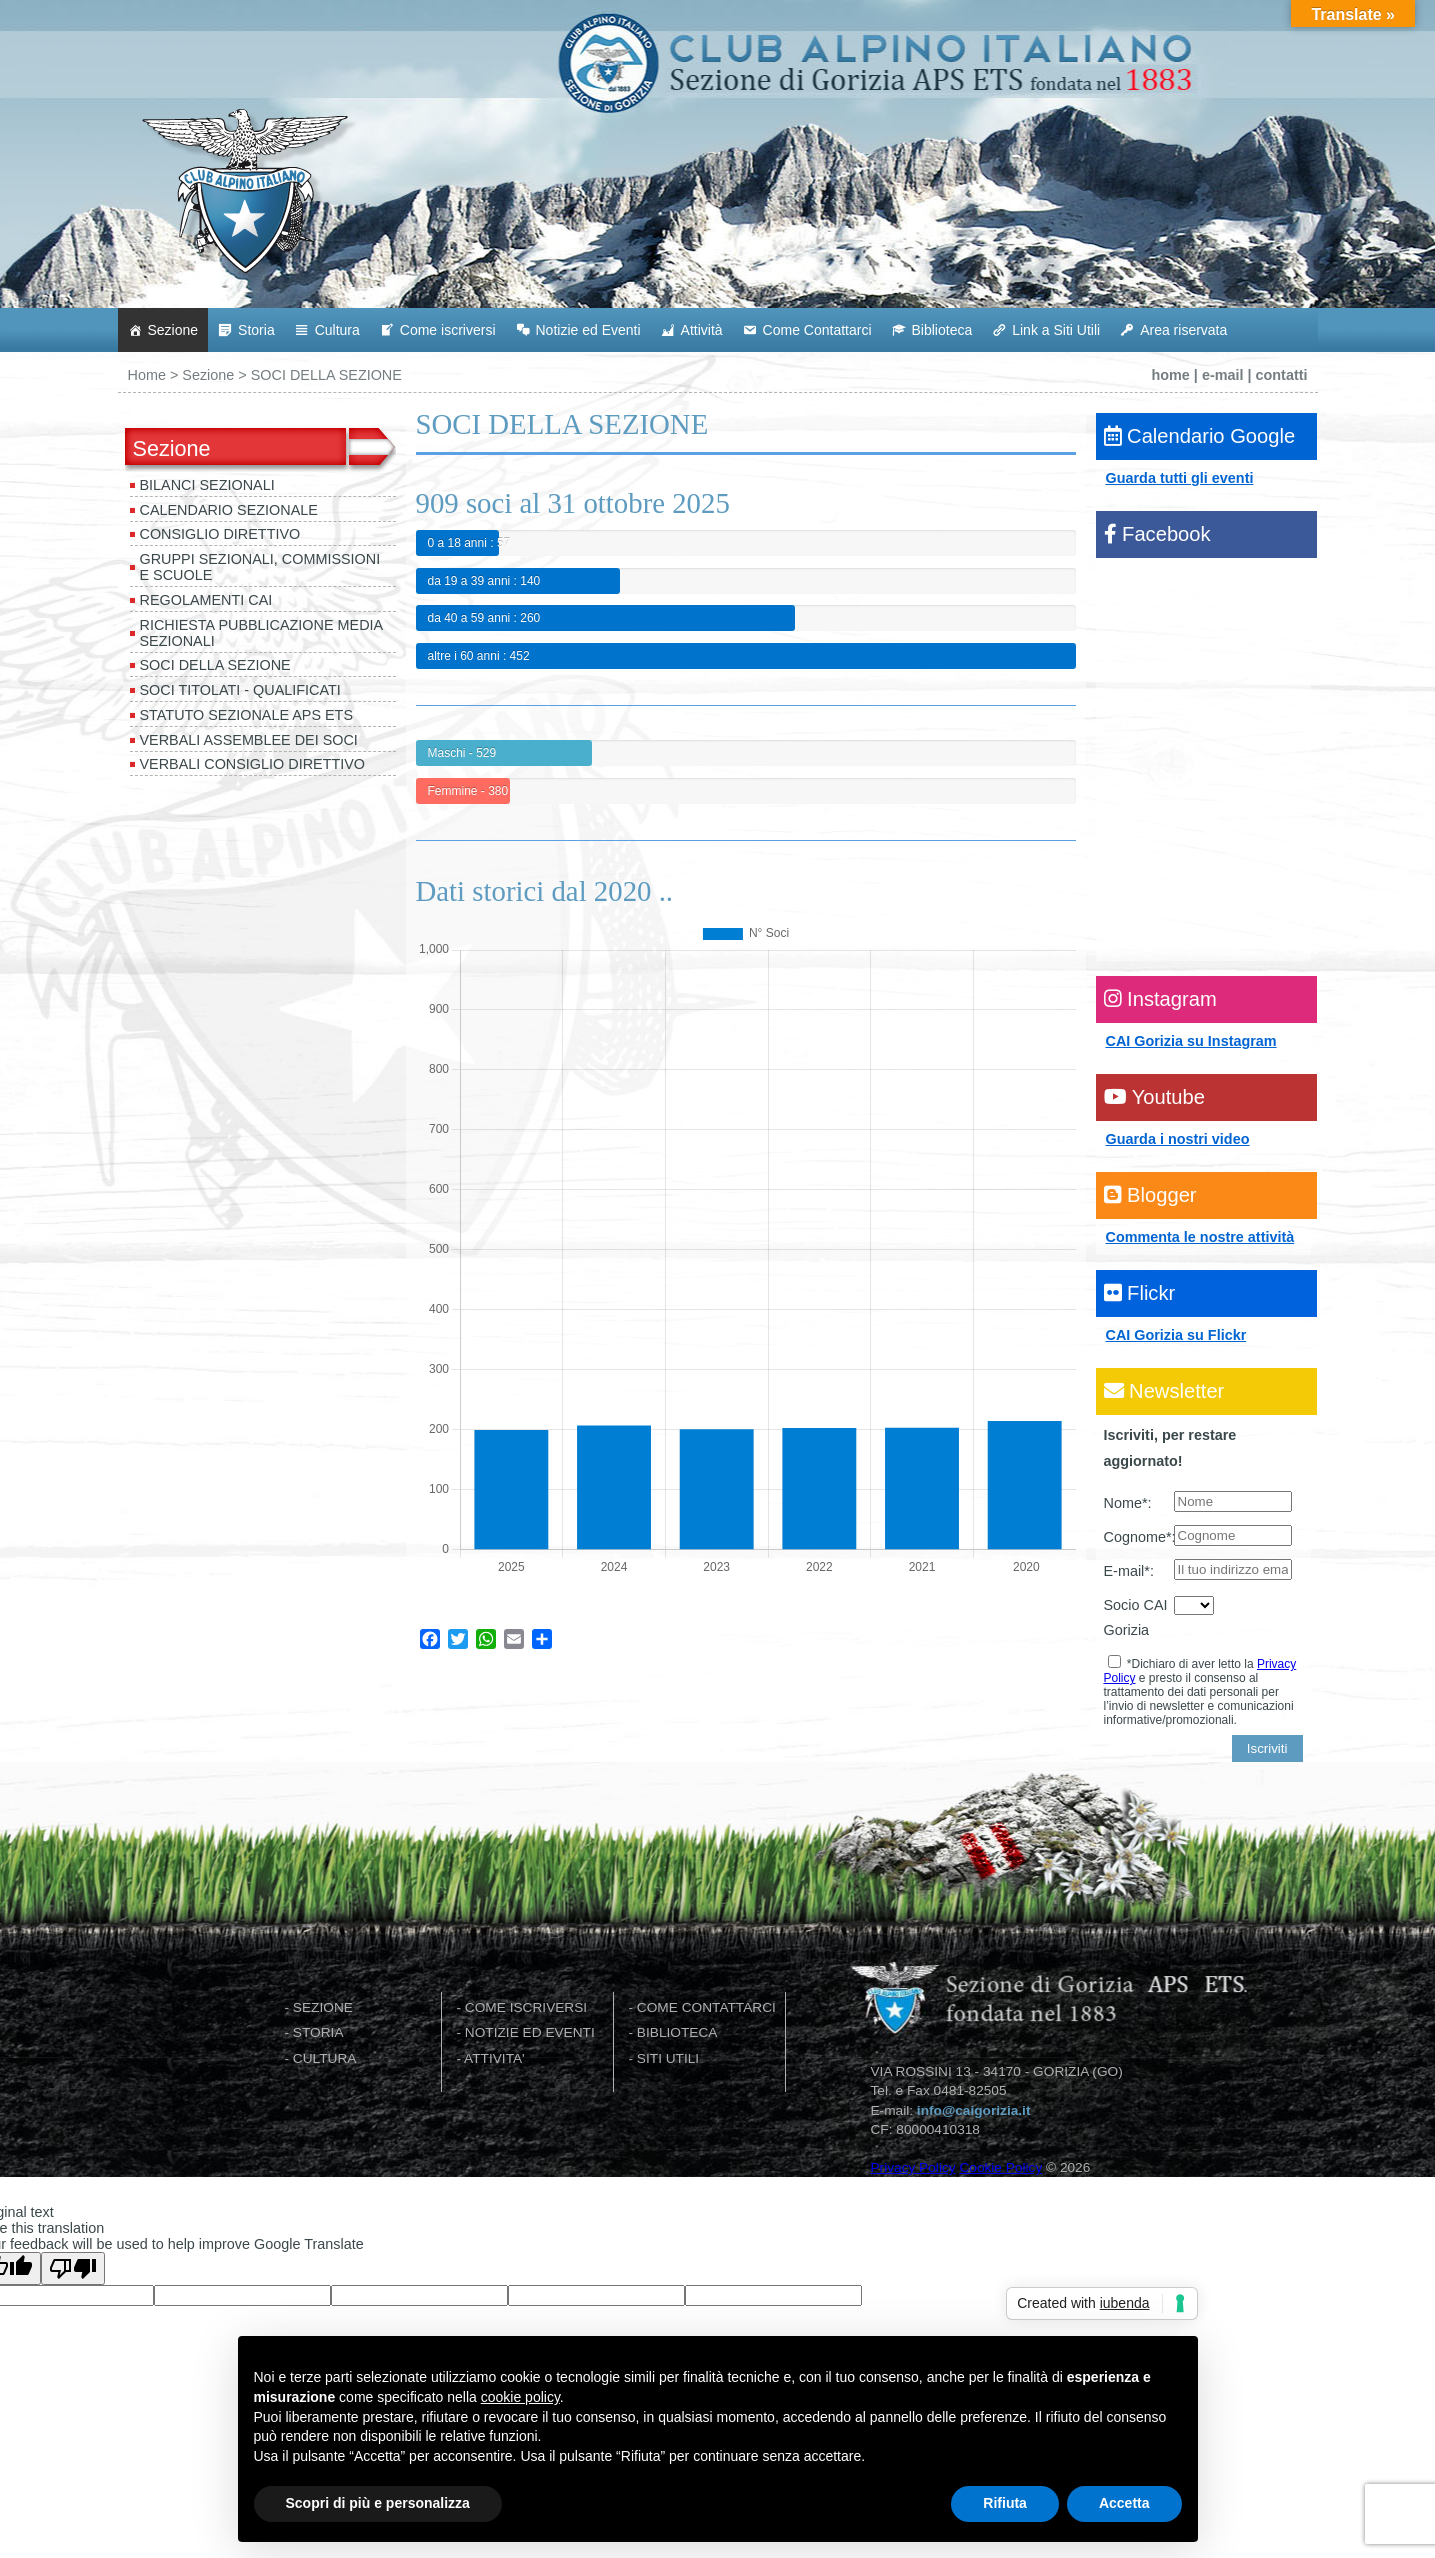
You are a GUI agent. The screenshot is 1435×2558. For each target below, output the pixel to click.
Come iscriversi (448, 330)
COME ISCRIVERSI (526, 2007)
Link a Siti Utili (1056, 330)
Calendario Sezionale (229, 510)
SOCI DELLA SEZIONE (215, 665)
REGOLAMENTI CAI (206, 600)
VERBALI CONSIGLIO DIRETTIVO (253, 764)
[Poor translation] (73, 2268)
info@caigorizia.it (974, 2110)
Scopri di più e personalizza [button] (378, 2503)
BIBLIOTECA (677, 2032)
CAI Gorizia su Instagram (1191, 1041)
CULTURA (325, 2058)
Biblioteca (942, 330)
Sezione (173, 330)
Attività (702, 330)
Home (147, 375)
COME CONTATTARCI (706, 2007)
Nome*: (1128, 1503)
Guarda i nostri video (1178, 1139)
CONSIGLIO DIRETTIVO (220, 534)
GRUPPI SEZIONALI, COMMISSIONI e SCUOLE (260, 567)
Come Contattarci (817, 330)
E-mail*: (1129, 1571)
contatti (1282, 375)
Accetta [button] (1124, 2503)
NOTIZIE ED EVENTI (530, 2032)
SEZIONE (323, 2007)
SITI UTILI (668, 2058)
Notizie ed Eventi (588, 330)
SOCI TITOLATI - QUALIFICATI (240, 690)
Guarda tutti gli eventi (1180, 478)
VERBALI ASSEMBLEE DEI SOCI (249, 740)
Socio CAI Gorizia (1136, 1618)
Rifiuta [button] (1005, 2503)
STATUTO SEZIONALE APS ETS (247, 715)
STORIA (318, 2032)
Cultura (337, 330)
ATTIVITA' (494, 2058)
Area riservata (1183, 330)
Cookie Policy (1000, 2167)
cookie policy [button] (520, 2397)
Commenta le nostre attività (1200, 1237)
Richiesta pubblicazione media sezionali (262, 633)
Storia (256, 330)
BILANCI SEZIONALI (207, 485)
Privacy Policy (913, 2167)
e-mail (1223, 375)
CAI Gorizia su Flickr (1176, 1335)
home (1170, 375)
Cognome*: (1139, 1537)
